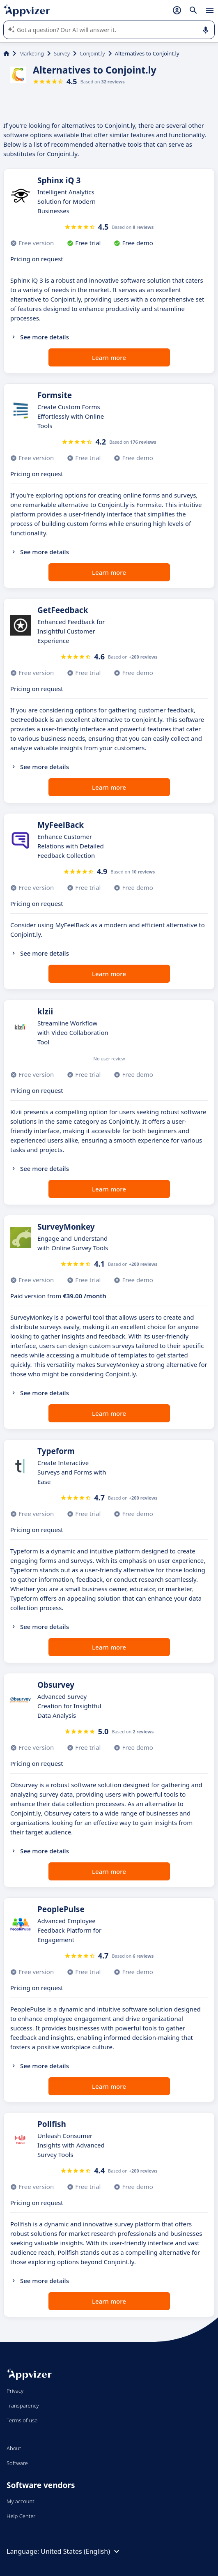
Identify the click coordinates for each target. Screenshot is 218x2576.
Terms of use (22, 2420)
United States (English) (81, 2551)
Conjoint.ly (92, 53)
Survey (62, 53)
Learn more (109, 357)
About (14, 2448)
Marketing (31, 53)
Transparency (23, 2405)
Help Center (21, 2516)
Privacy (15, 2390)
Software (17, 2463)
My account (20, 2501)
